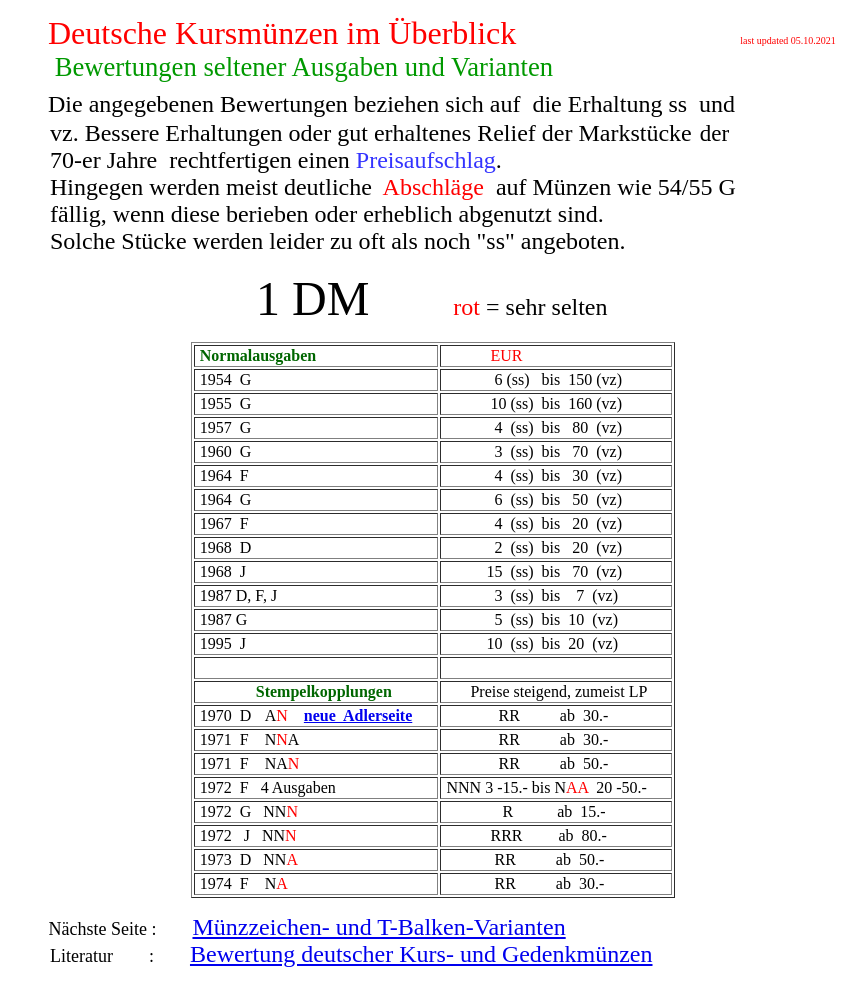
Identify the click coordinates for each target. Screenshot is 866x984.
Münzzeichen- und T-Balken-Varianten (378, 927)
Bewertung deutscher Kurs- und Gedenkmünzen (421, 954)
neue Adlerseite (358, 715)
